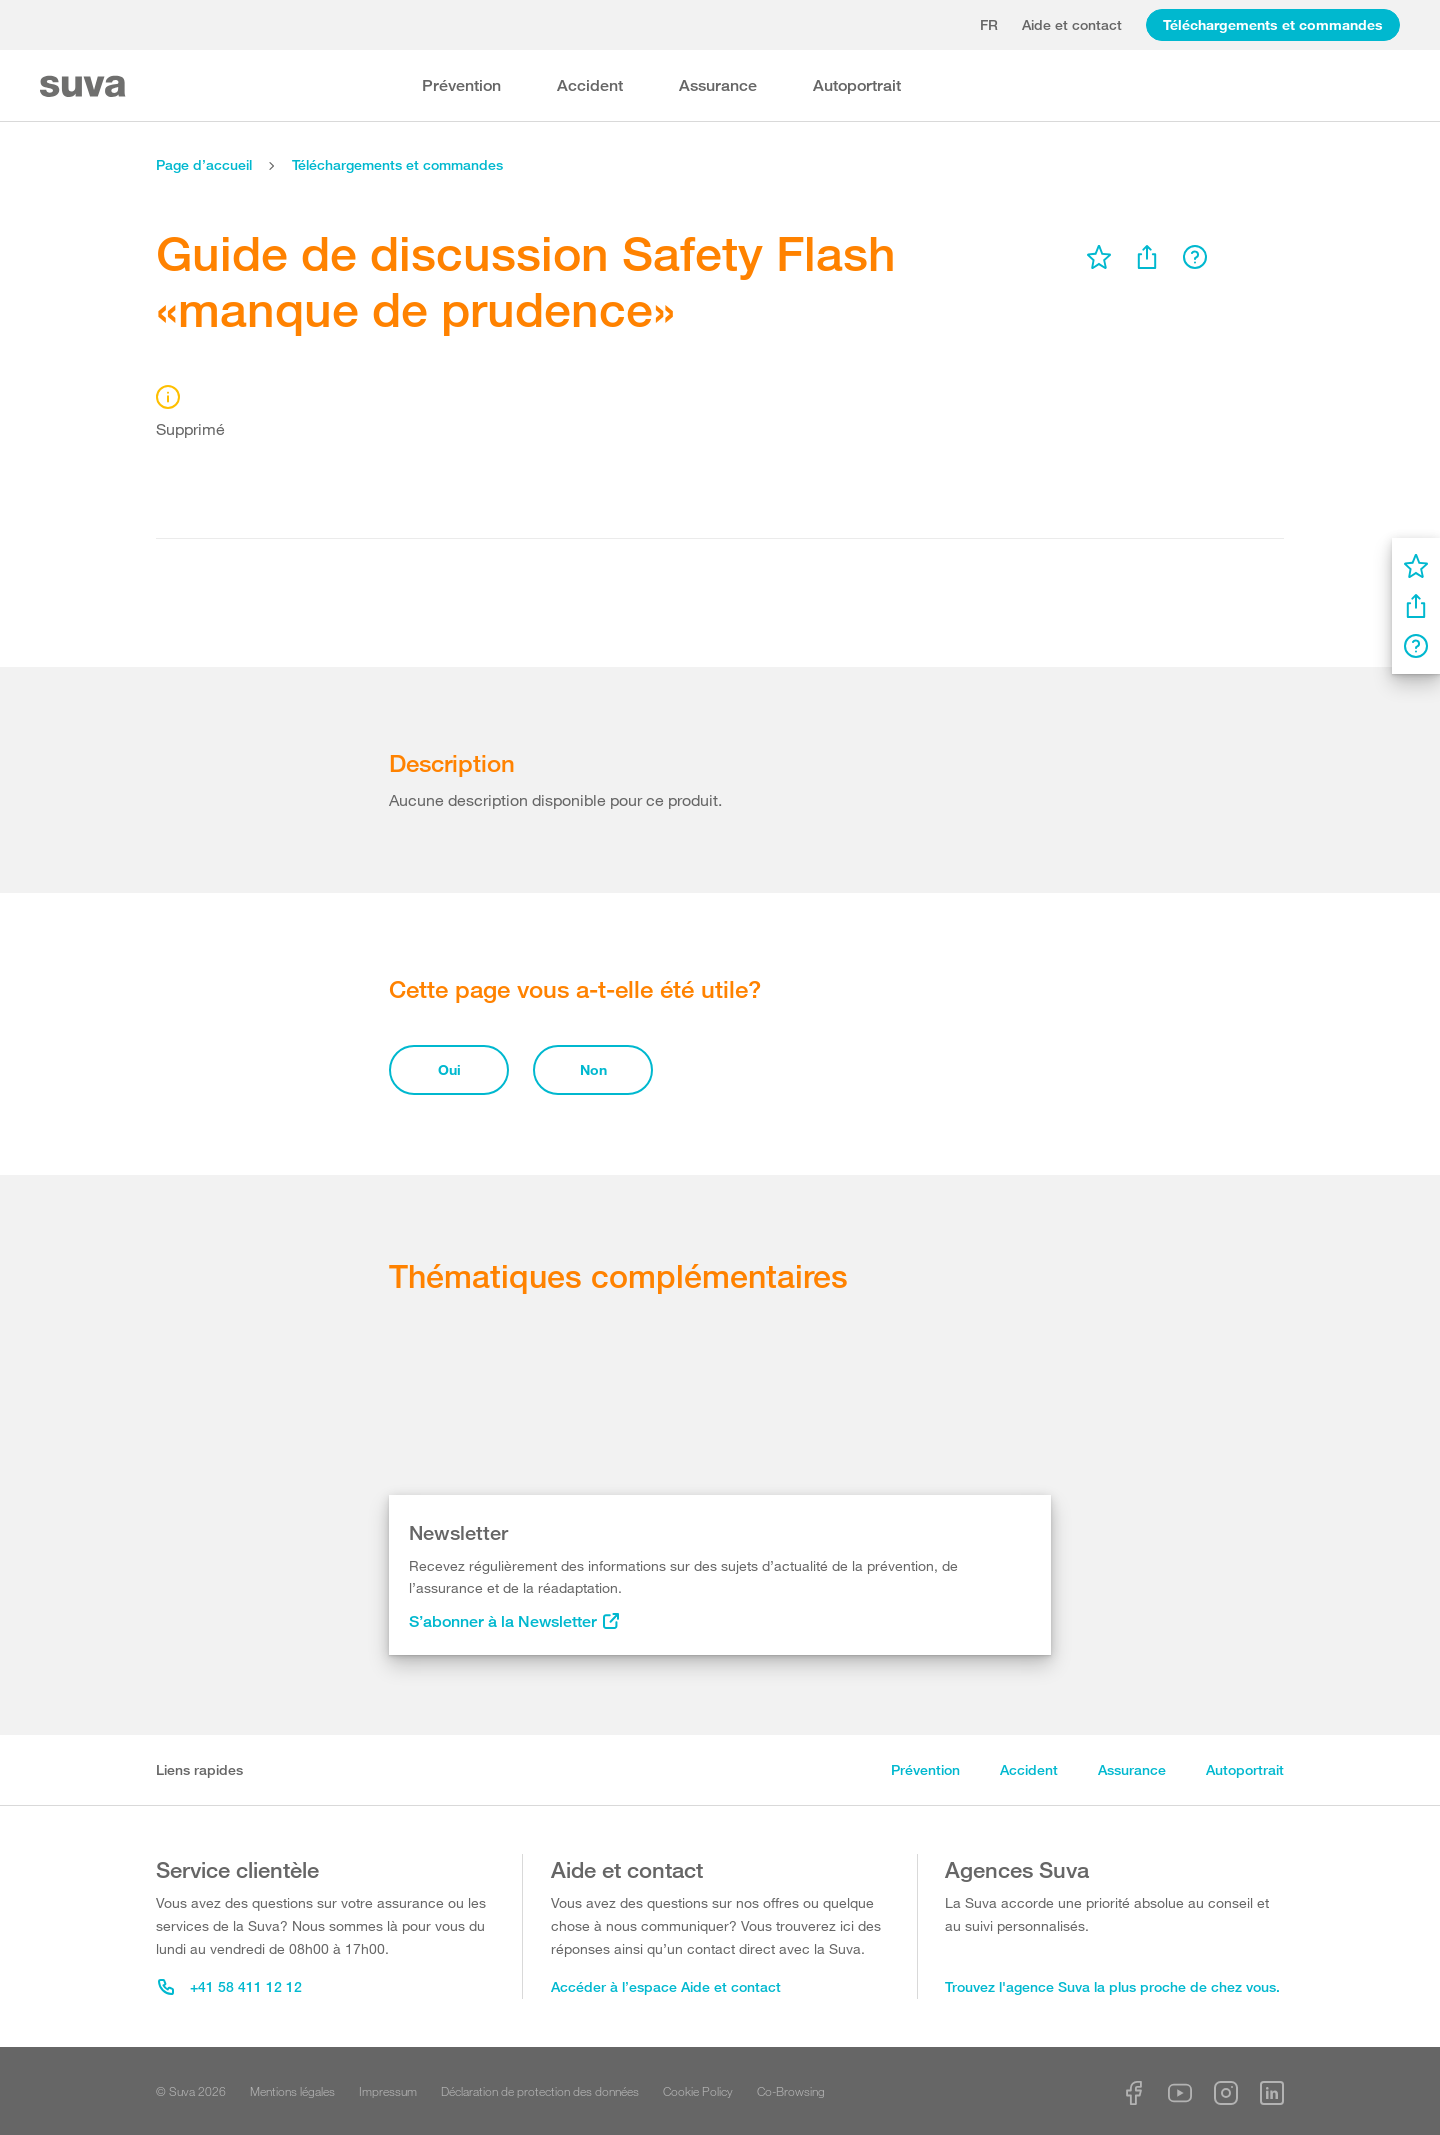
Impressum (388, 2091)
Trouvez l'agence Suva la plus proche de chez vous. (1112, 1986)
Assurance (718, 85)
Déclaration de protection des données (540, 2091)
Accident (590, 85)
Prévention (461, 85)
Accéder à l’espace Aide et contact (666, 1986)
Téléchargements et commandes (1273, 24)
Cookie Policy (698, 2091)
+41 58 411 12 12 (230, 1986)
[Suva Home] (84, 86)
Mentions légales (292, 2091)
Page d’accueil (204, 164)
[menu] (1099, 257)
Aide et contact (1072, 24)
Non (593, 1069)
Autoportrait (857, 85)
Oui (449, 1069)
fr (989, 24)
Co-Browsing (791, 2091)
